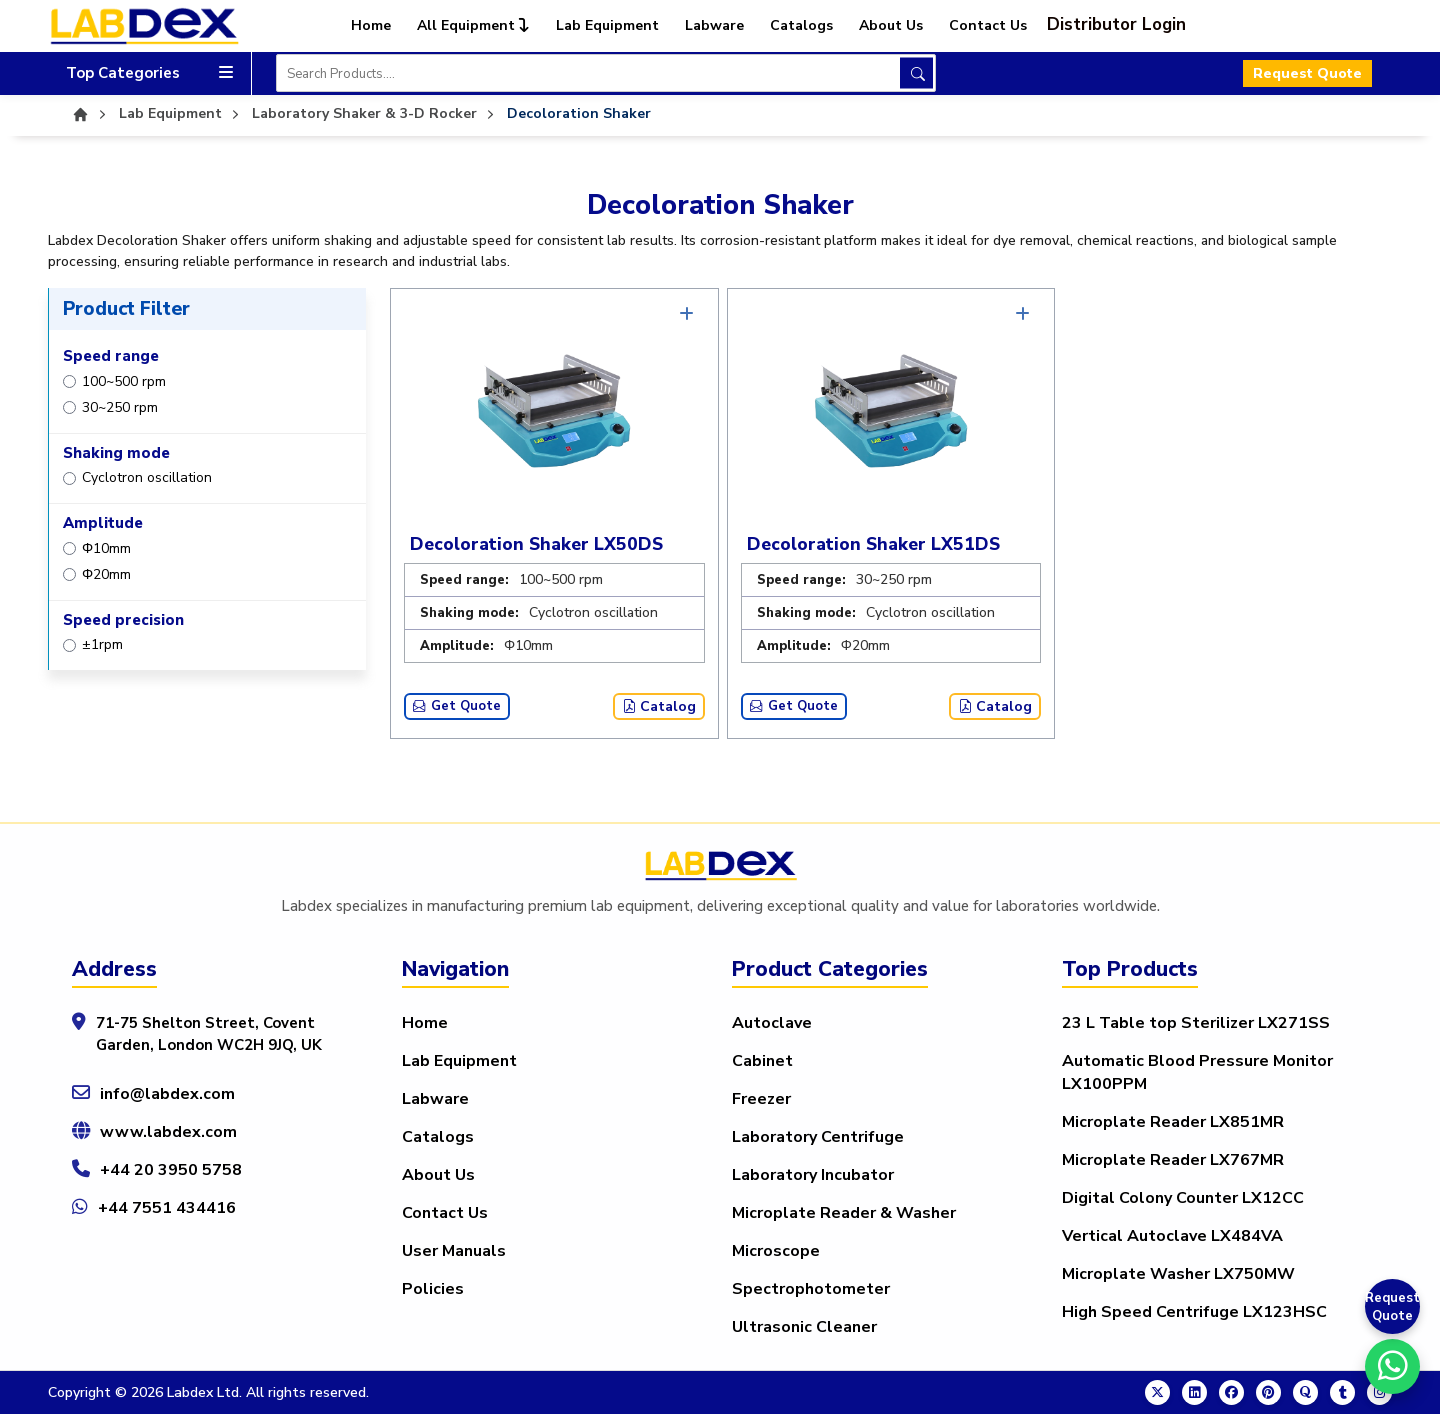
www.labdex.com (168, 1132)
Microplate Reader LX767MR (1173, 1160)
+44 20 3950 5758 (171, 1170)
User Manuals (454, 1251)
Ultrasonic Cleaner (804, 1327)
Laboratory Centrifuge (818, 1137)
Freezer (761, 1099)
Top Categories (149, 73)
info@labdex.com (167, 1094)
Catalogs (801, 25)
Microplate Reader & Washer (844, 1213)
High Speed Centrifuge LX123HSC (1194, 1312)
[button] (1128, 25)
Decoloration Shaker (579, 113)
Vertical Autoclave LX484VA (1172, 1236)
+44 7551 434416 (167, 1208)
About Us (891, 25)
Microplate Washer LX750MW (1178, 1274)
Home (371, 25)
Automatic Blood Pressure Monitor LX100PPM (1197, 1072)
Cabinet (762, 1061)
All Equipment (473, 25)
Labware (714, 25)
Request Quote (1307, 73)
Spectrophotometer (811, 1289)
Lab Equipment (607, 25)
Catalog (659, 706)
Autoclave (772, 1023)
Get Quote (457, 706)
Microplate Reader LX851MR (1173, 1122)
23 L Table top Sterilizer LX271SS (1196, 1023)
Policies (433, 1289)
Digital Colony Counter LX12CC (1183, 1198)
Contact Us (988, 25)
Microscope (776, 1251)
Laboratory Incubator (813, 1175)
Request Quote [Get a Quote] (1392, 1307)
